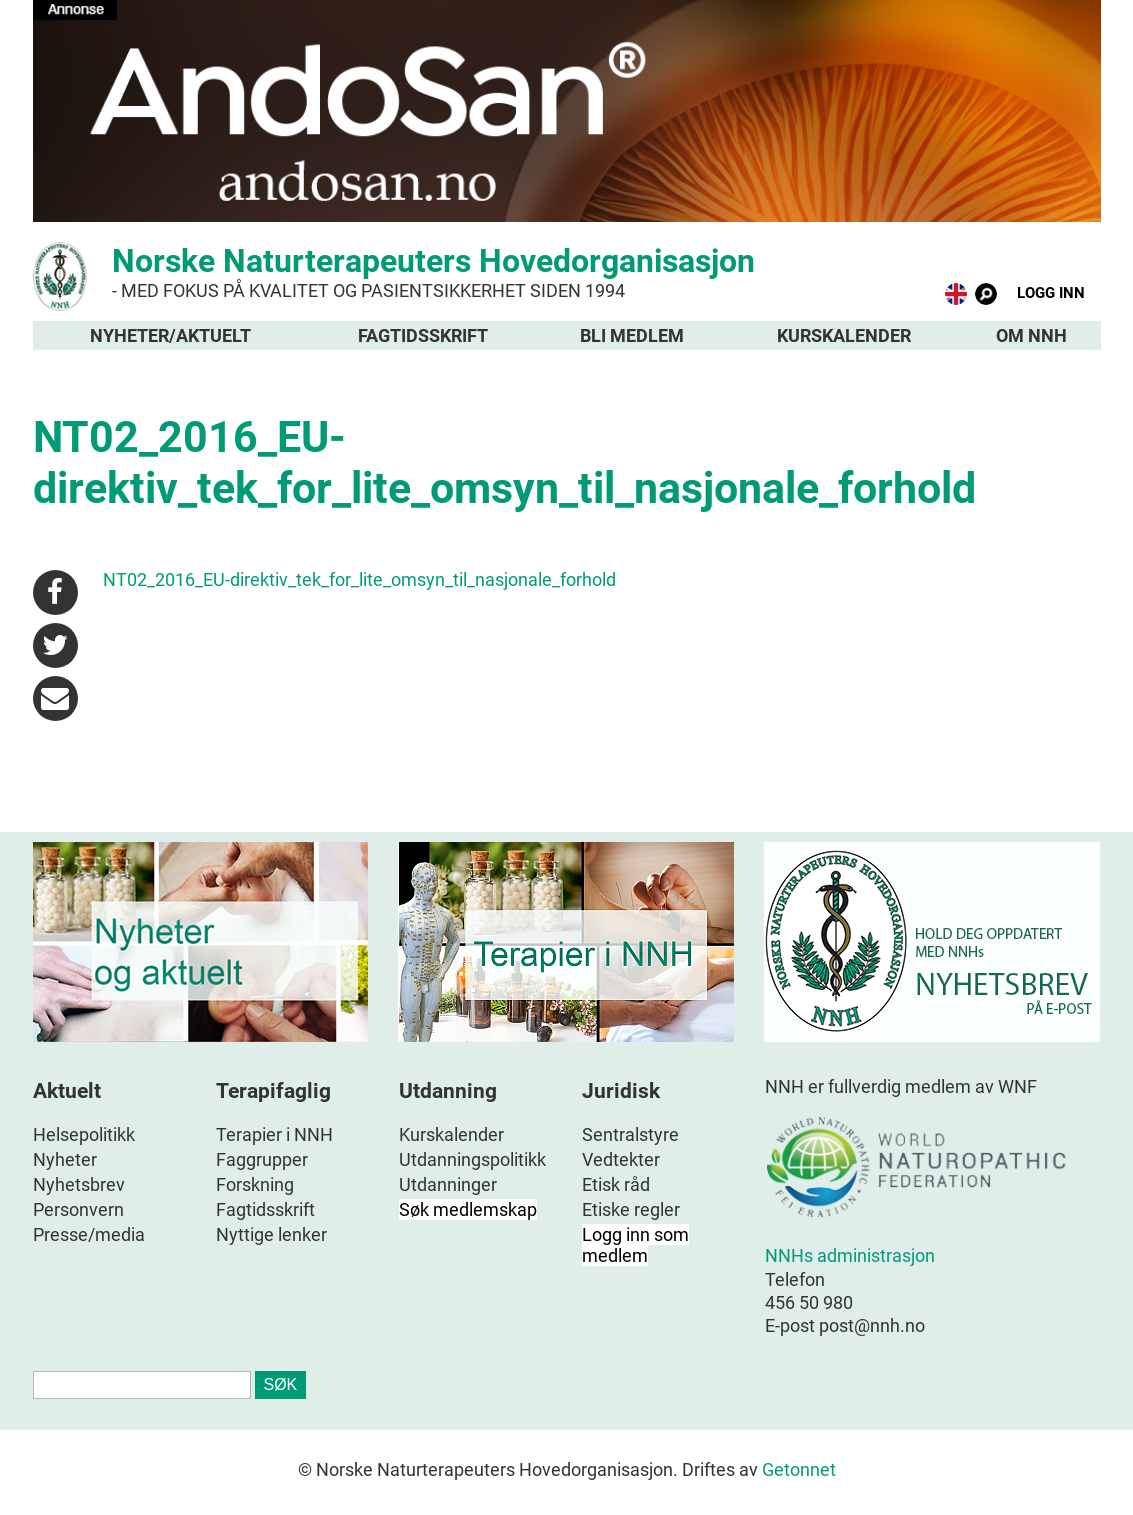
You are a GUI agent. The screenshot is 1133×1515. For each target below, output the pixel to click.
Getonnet (799, 1469)
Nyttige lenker (271, 1234)
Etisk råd (616, 1184)
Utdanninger (448, 1184)
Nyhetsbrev (79, 1184)
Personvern (78, 1209)
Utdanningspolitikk (472, 1159)
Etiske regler (631, 1209)
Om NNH (1031, 335)
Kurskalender (844, 335)
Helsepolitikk (84, 1134)
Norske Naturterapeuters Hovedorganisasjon (567, 271)
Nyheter (65, 1159)
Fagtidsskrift (423, 335)
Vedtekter (621, 1159)
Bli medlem (632, 335)
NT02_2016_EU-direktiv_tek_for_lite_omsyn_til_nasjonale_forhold (359, 579)
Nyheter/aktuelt (170, 335)
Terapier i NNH (274, 1134)
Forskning (255, 1184)
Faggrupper (262, 1159)
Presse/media (89, 1234)
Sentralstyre (630, 1134)
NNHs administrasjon (850, 1255)
